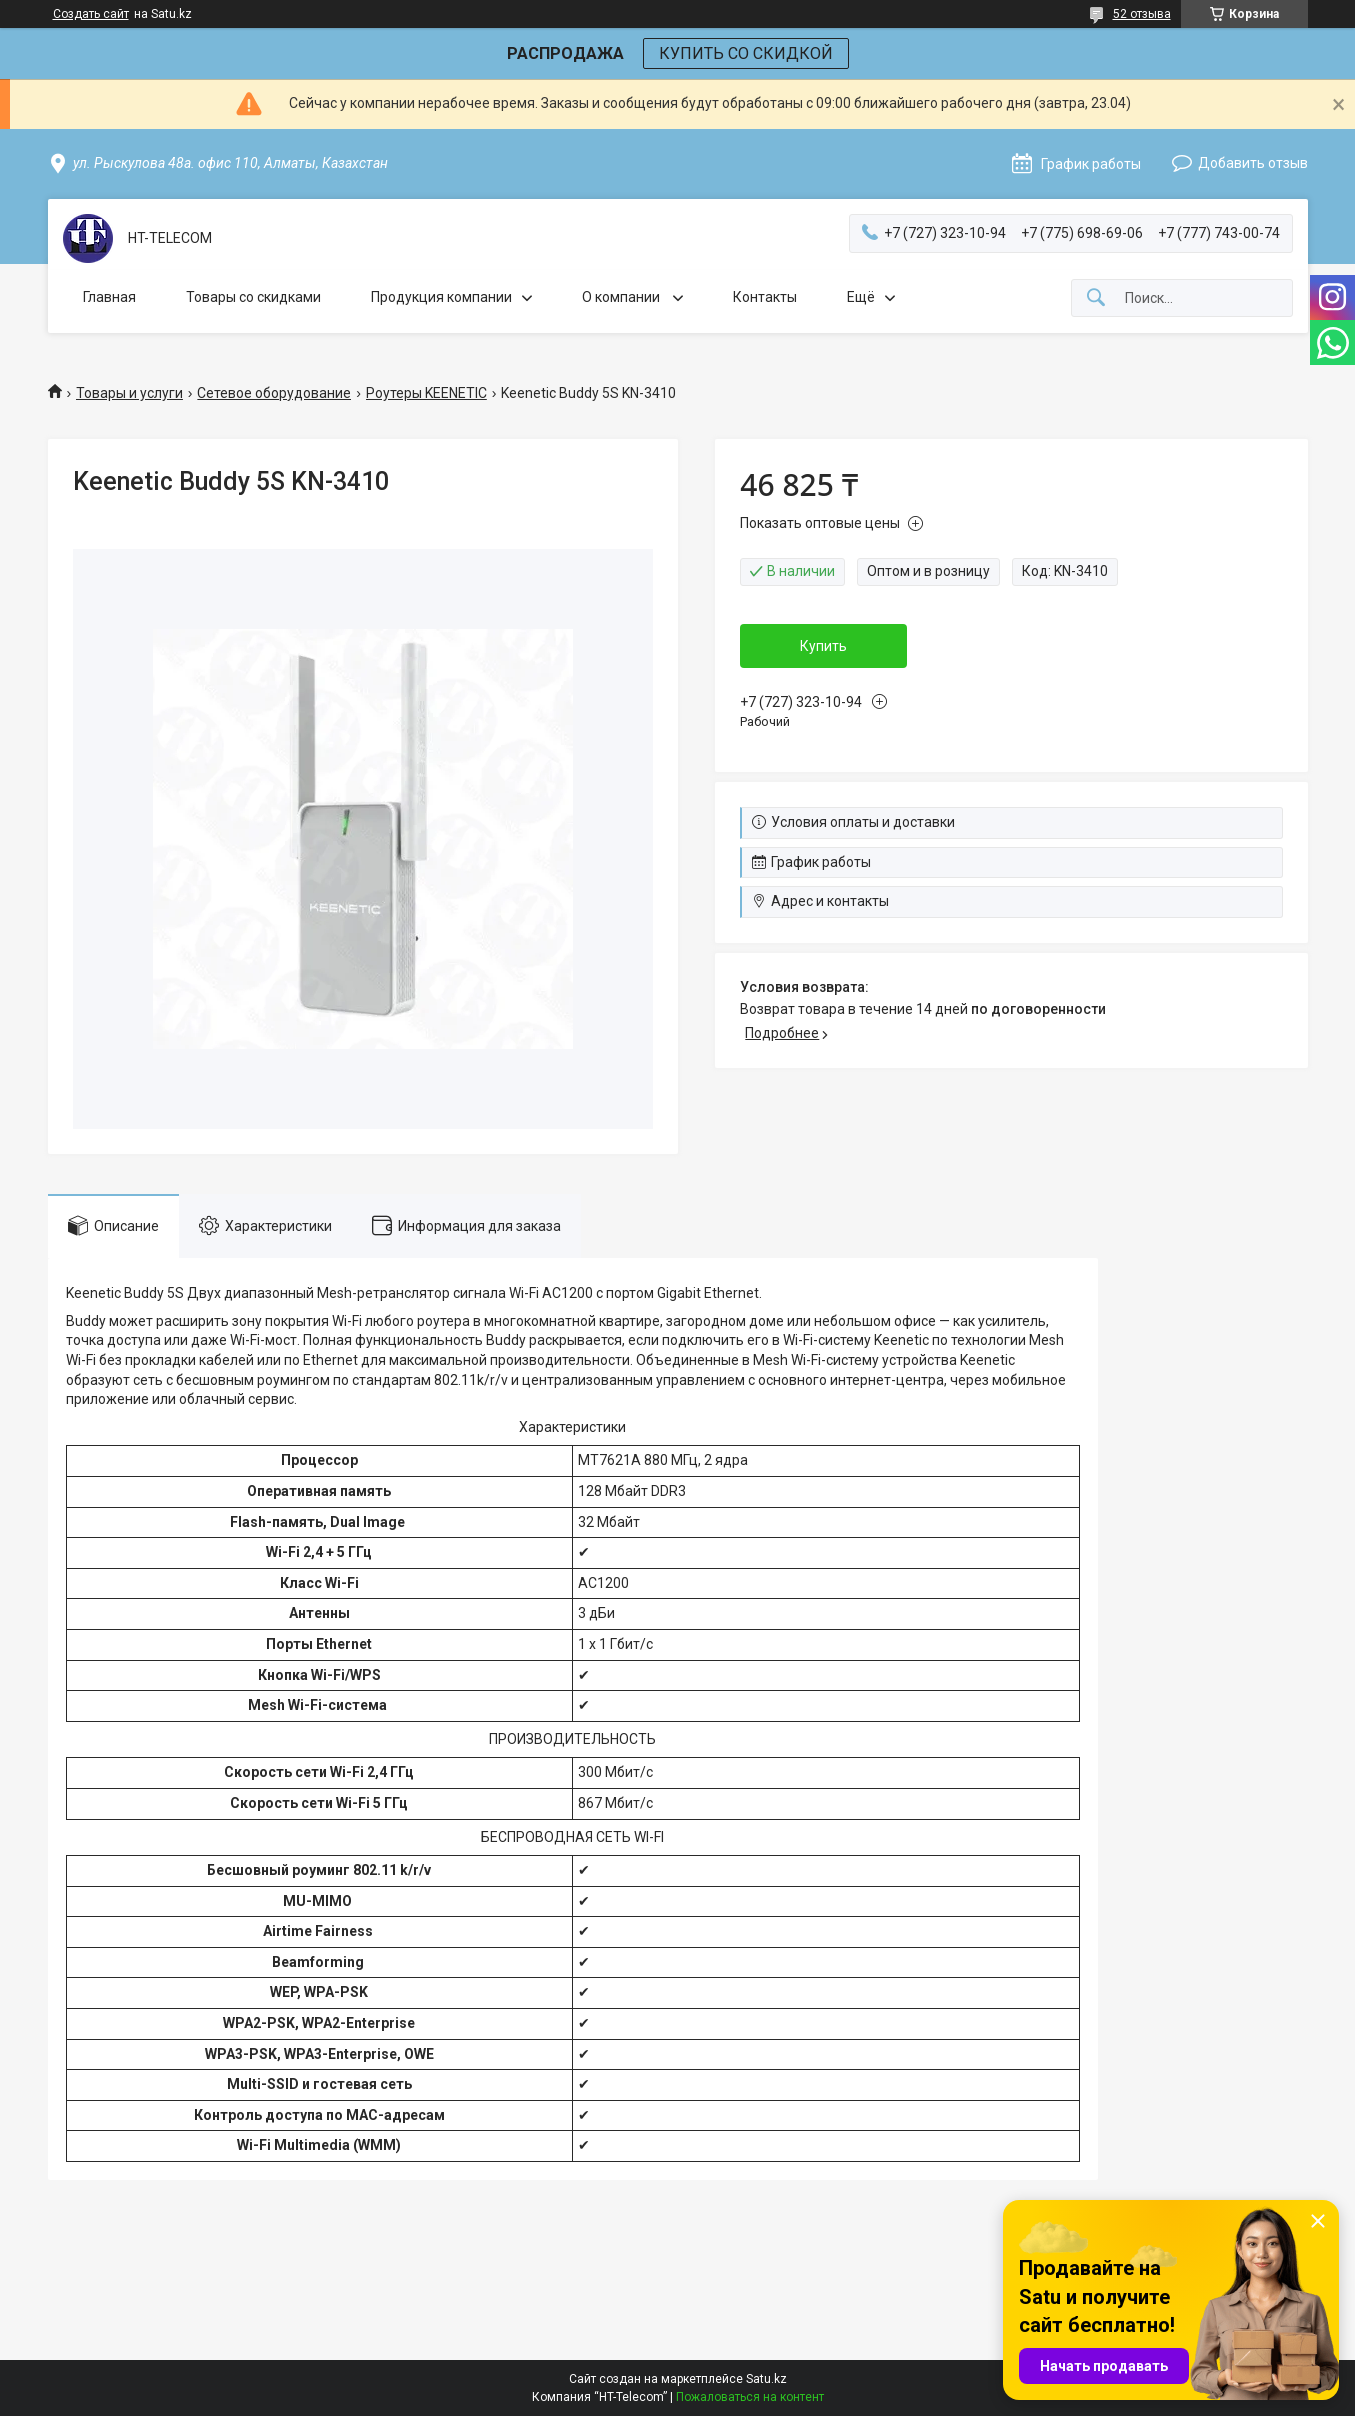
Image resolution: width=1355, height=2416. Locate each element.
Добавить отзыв (1253, 163)
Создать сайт (91, 14)
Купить (823, 646)
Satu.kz (766, 2379)
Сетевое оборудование (274, 393)
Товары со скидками (253, 297)
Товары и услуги (129, 393)
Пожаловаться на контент (750, 2397)
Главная (109, 297)
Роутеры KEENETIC (426, 393)
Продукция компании (441, 297)
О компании (622, 297)
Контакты (765, 297)
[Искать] (1096, 298)
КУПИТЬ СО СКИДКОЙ (746, 53)
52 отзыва (1142, 14)
